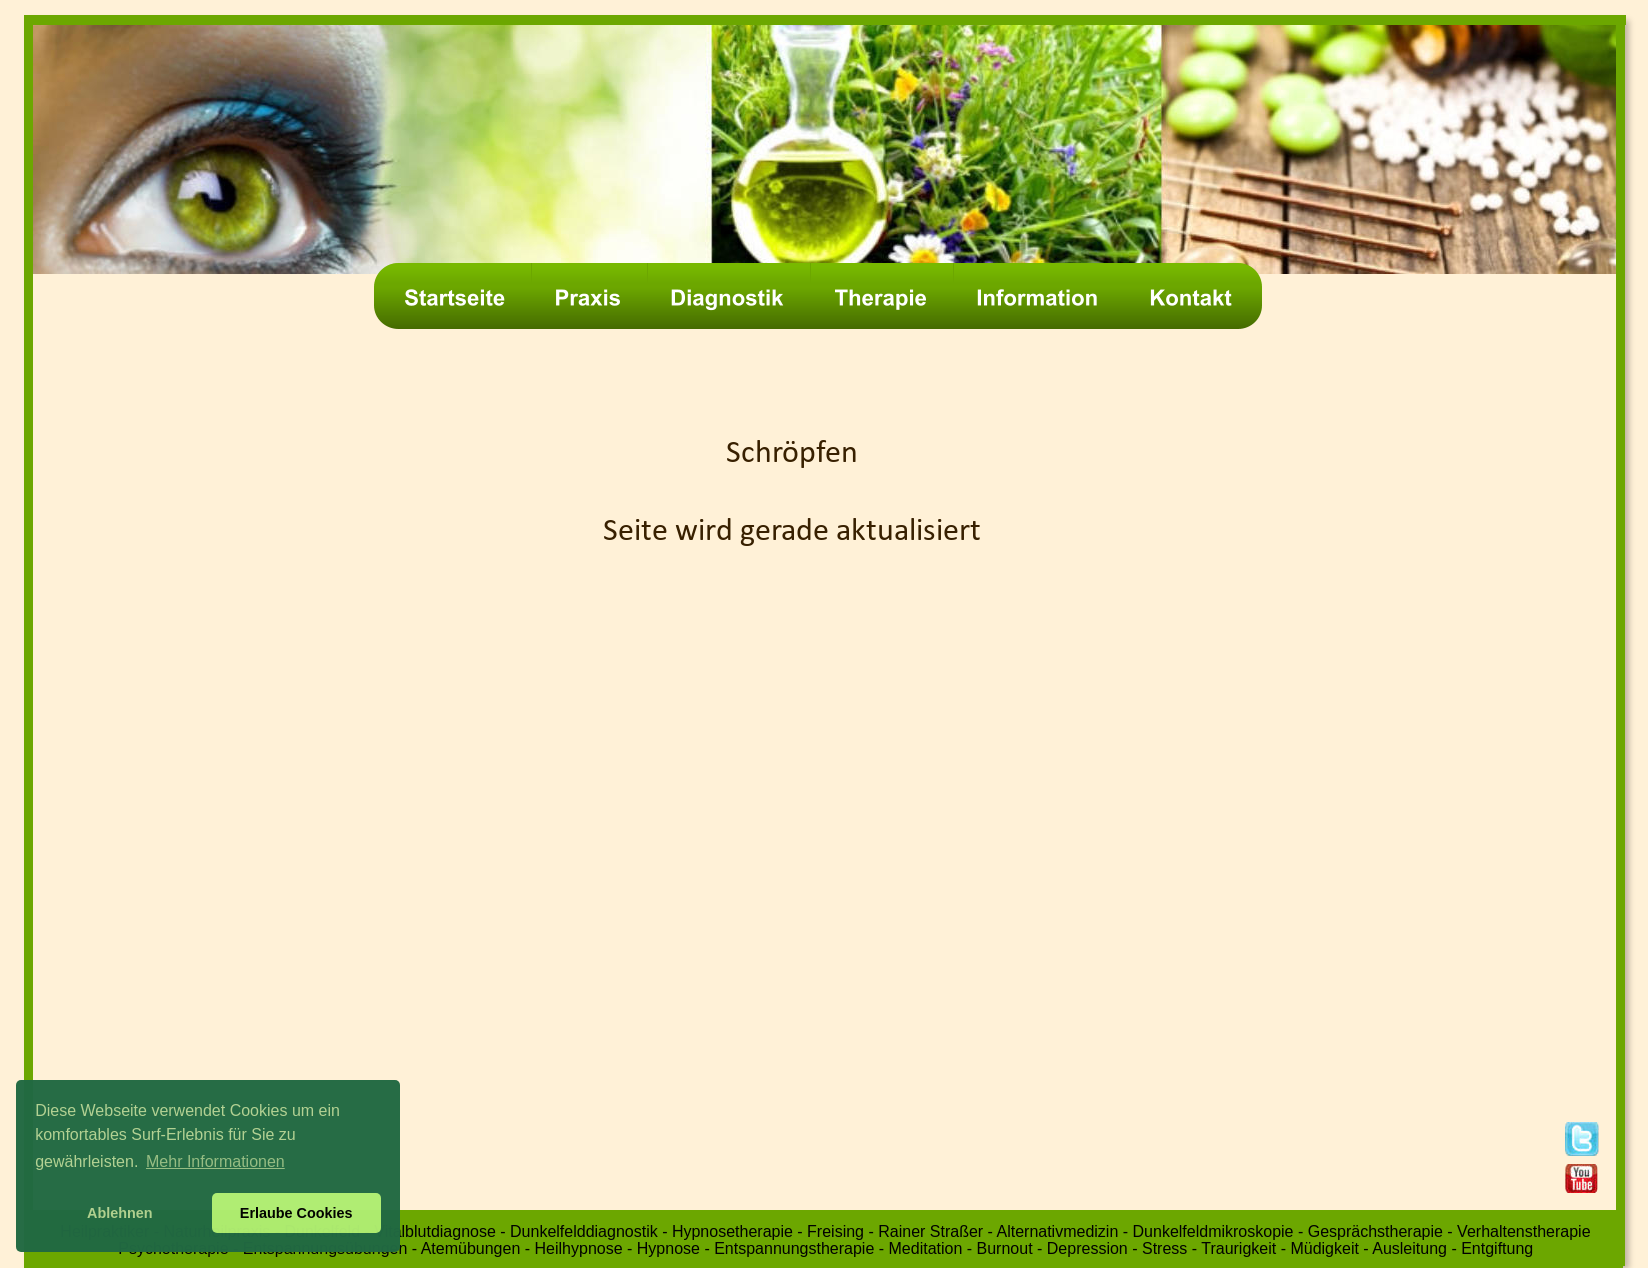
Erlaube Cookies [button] (296, 1213)
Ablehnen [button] (120, 1213)
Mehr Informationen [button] (215, 1161)
